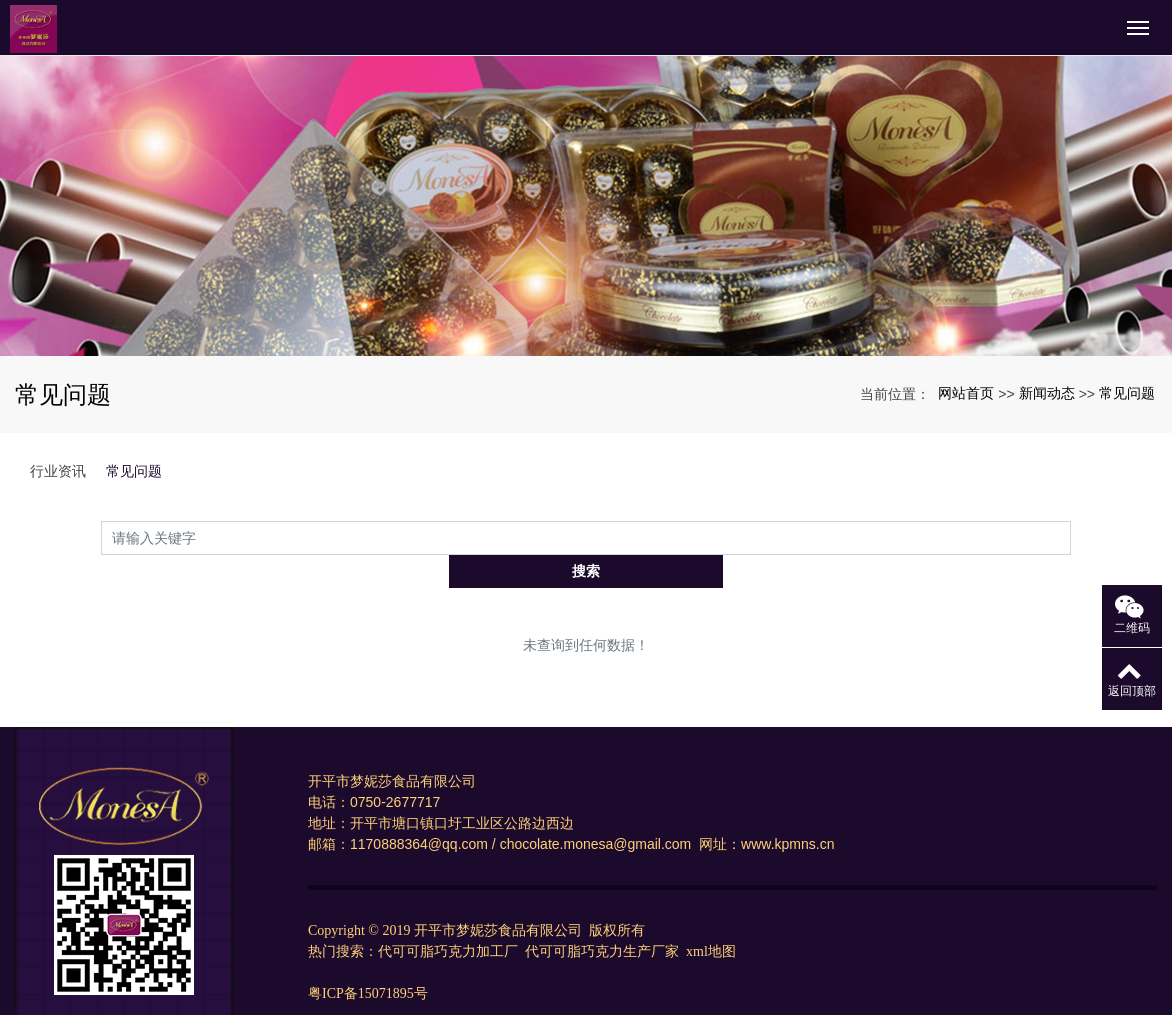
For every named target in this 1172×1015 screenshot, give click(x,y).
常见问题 (1127, 393)
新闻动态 (1047, 393)
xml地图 (711, 918)
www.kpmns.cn (789, 811)
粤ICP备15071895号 (368, 960)
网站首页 (966, 393)
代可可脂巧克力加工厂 (450, 918)
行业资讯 (58, 471)
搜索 (1071, 537)
